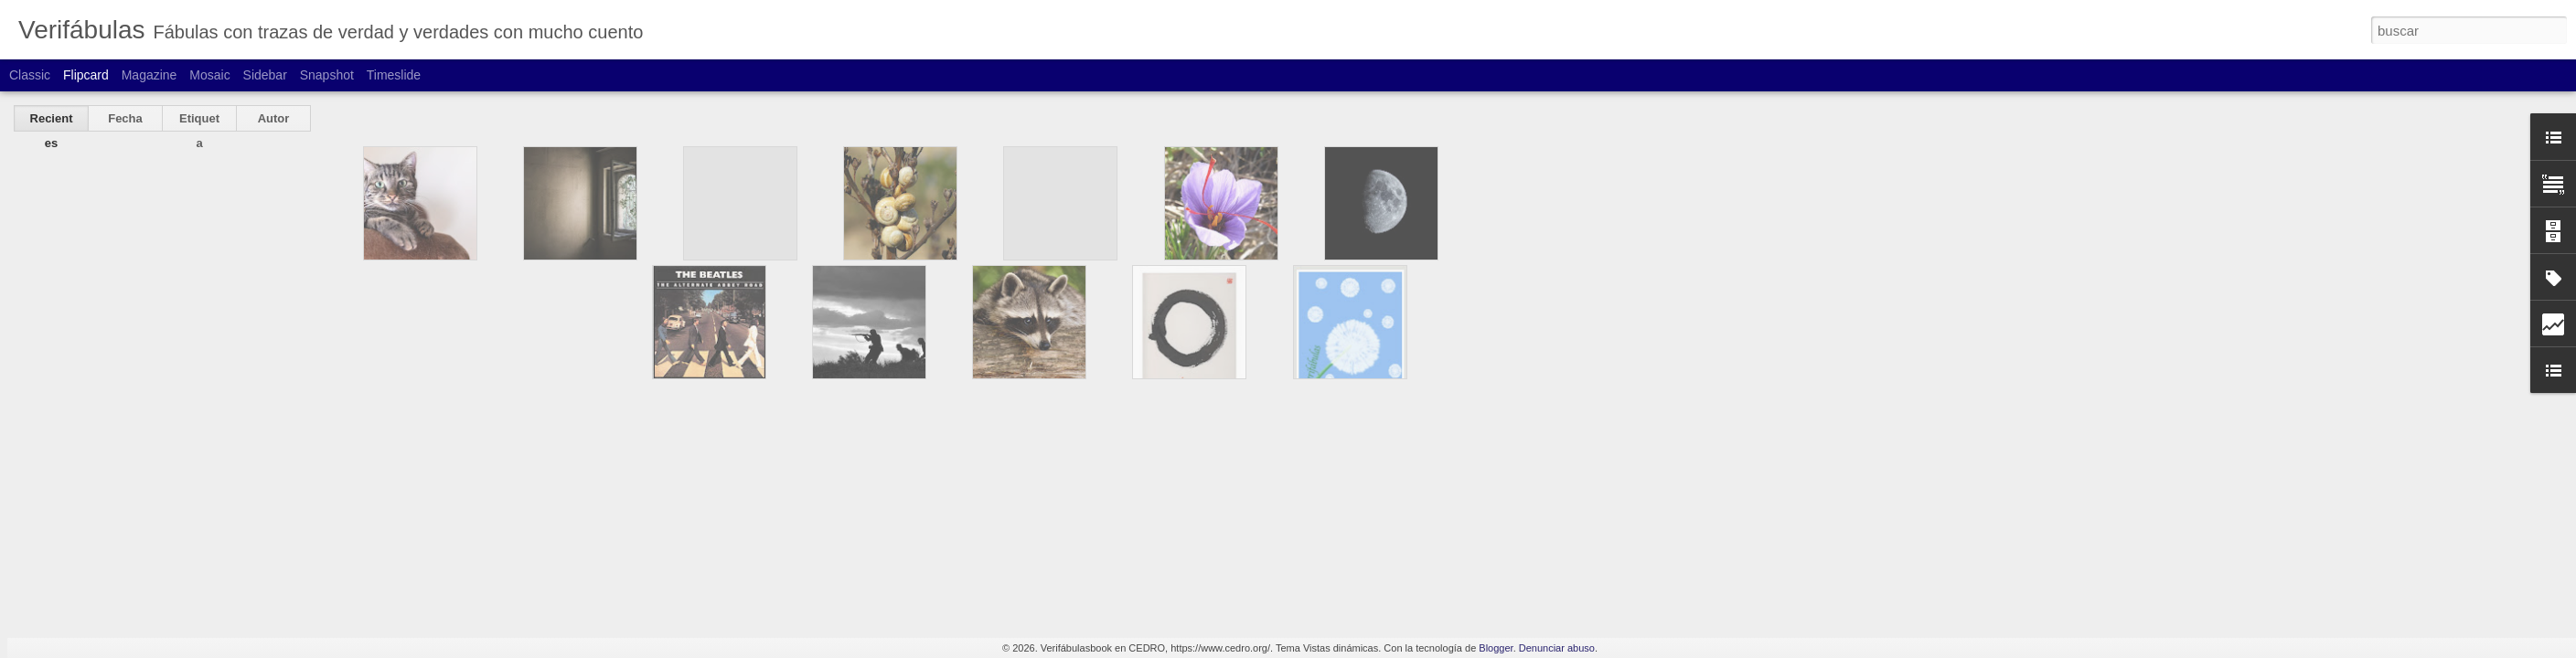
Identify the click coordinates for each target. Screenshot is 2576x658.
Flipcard (86, 75)
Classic (29, 75)
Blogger (1495, 647)
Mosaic (209, 75)
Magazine (149, 75)
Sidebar (265, 75)
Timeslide (394, 75)
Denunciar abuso (1557, 647)
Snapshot (327, 75)
